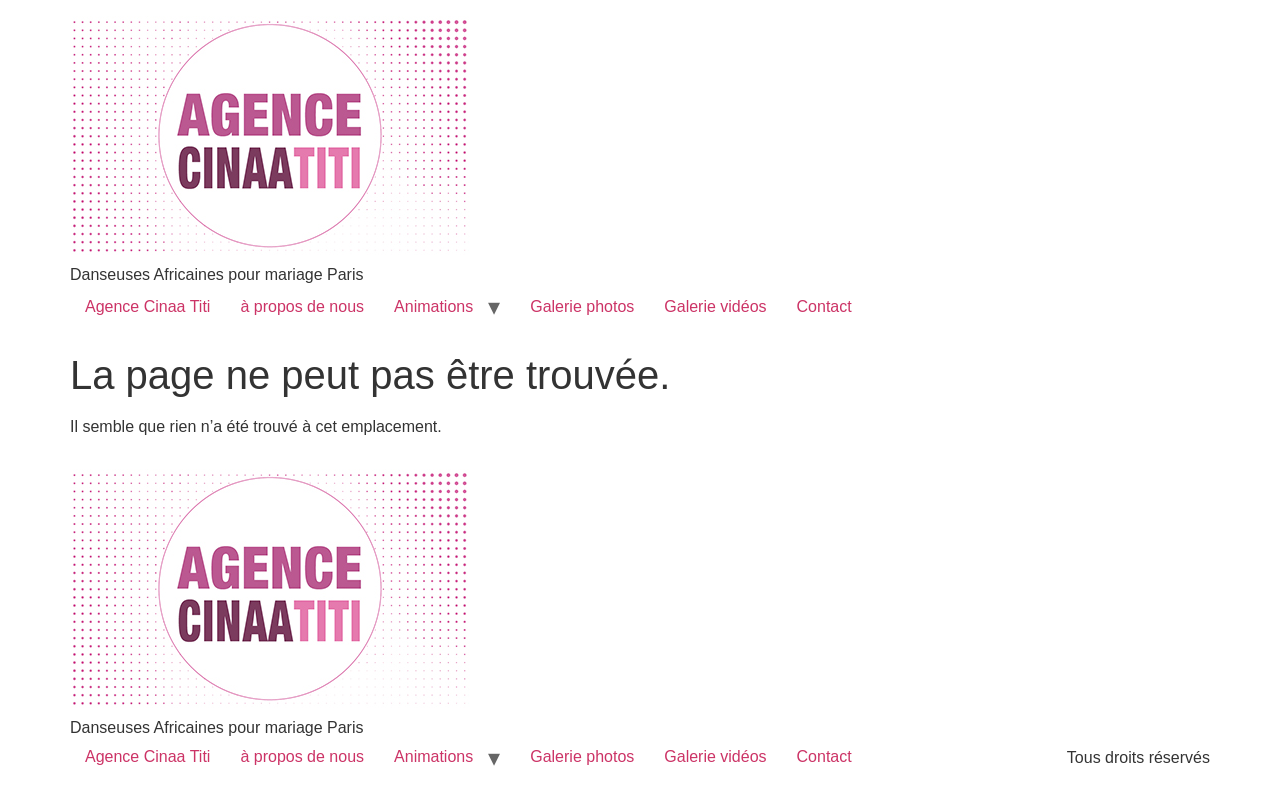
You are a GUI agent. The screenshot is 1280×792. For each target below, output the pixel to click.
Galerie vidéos (715, 306)
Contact (824, 306)
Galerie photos (582, 306)
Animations (433, 306)
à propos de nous (302, 306)
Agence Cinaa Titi (147, 306)
